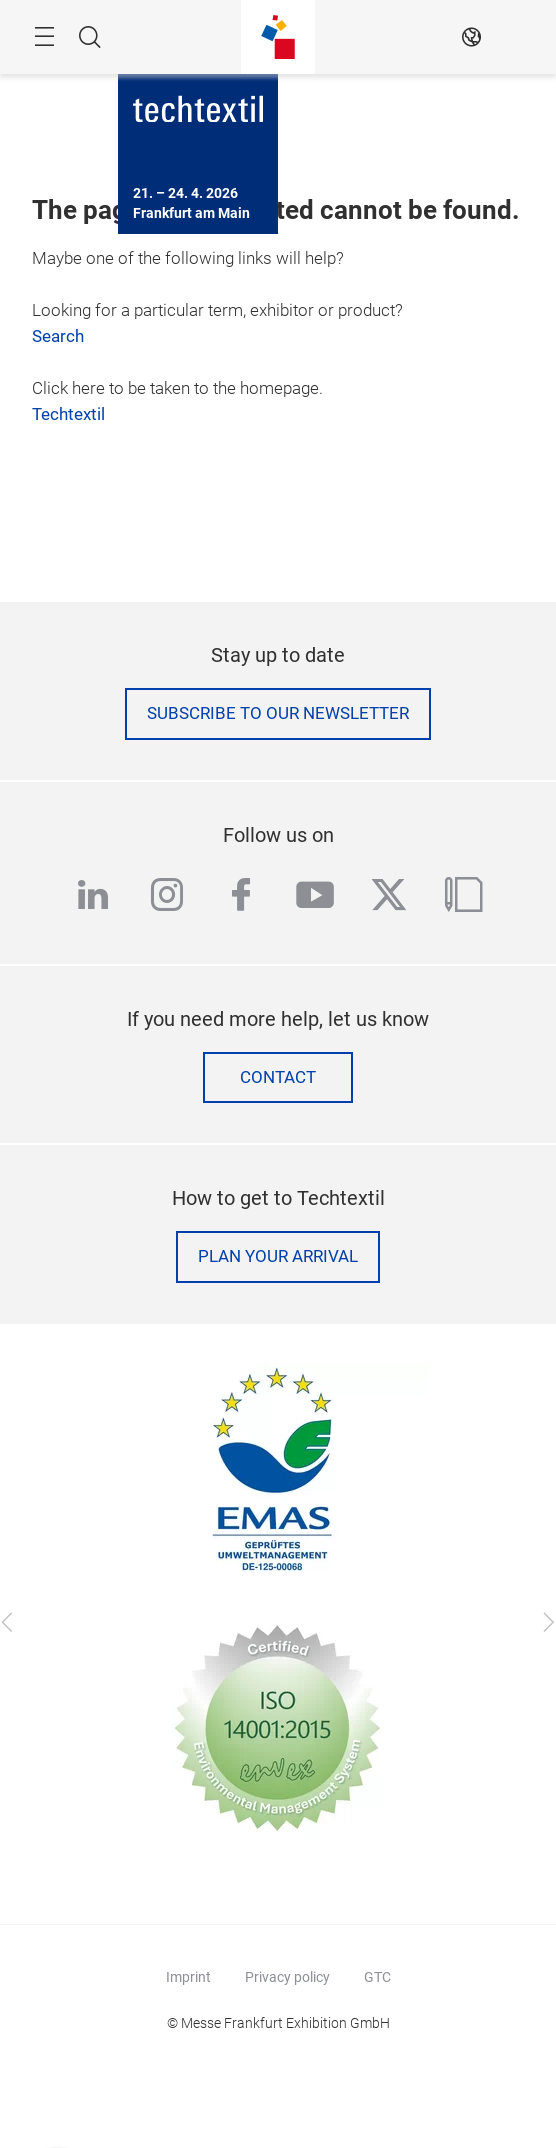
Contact (278, 1077)
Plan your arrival (278, 1256)
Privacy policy (287, 1977)
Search (58, 336)
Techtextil (68, 414)
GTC (377, 1977)
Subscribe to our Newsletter (278, 713)
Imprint (188, 1977)
